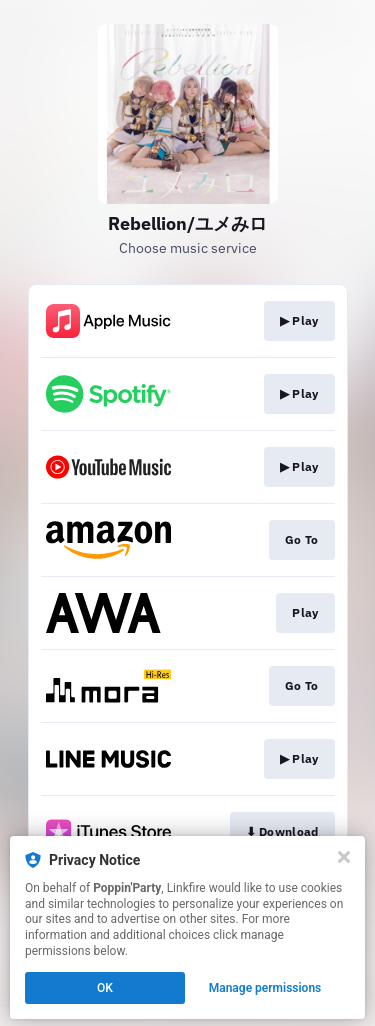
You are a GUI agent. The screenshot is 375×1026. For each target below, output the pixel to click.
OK (105, 988)
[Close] (344, 857)
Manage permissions (265, 988)
